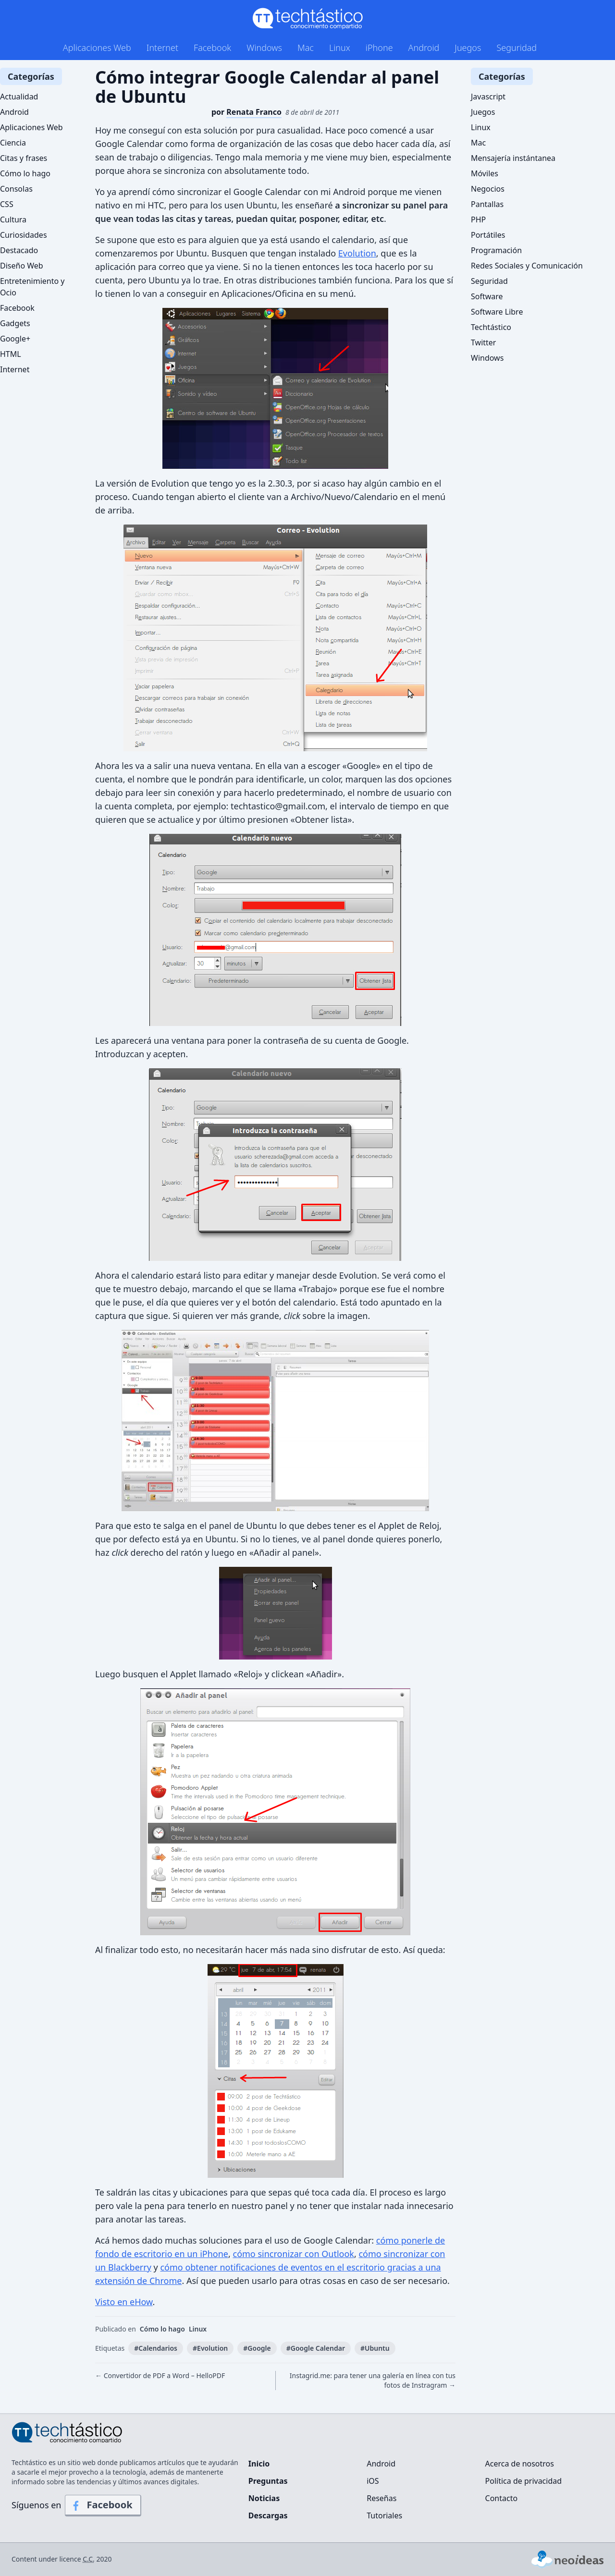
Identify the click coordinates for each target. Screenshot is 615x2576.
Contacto (501, 2498)
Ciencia (13, 142)
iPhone (379, 47)
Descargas (268, 2515)
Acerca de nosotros (519, 2463)
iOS (373, 2481)
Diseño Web (21, 265)
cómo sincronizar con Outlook (293, 2253)
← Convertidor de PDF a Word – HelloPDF (160, 2375)
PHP (478, 219)
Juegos (468, 47)
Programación (496, 250)
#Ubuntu (375, 2348)
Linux (339, 47)
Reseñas (381, 2498)
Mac (305, 47)
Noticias (264, 2498)
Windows (264, 47)
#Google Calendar (315, 2348)
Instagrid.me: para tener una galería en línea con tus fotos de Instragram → (372, 2380)
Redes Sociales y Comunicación (527, 265)
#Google (257, 2348)
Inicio (259, 2463)
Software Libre (497, 311)
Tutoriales (384, 2515)
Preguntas (268, 2481)
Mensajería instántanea (513, 158)
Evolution (357, 253)
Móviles (484, 173)
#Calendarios (155, 2348)
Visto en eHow (124, 2301)
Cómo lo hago (162, 2328)
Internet (162, 47)
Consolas (16, 188)
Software (487, 296)
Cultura (13, 219)
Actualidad (19, 96)
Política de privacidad (523, 2481)
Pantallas (487, 204)
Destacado (19, 250)
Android (424, 47)
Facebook (212, 47)
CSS (6, 204)
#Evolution (210, 2348)
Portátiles (488, 235)
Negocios (487, 188)
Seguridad (516, 47)
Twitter (483, 342)
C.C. (89, 2559)
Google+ (15, 338)
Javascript (488, 96)
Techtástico (491, 327)
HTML (10, 354)
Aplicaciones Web (97, 47)
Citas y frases (23, 158)
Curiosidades (23, 235)
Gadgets (15, 323)
